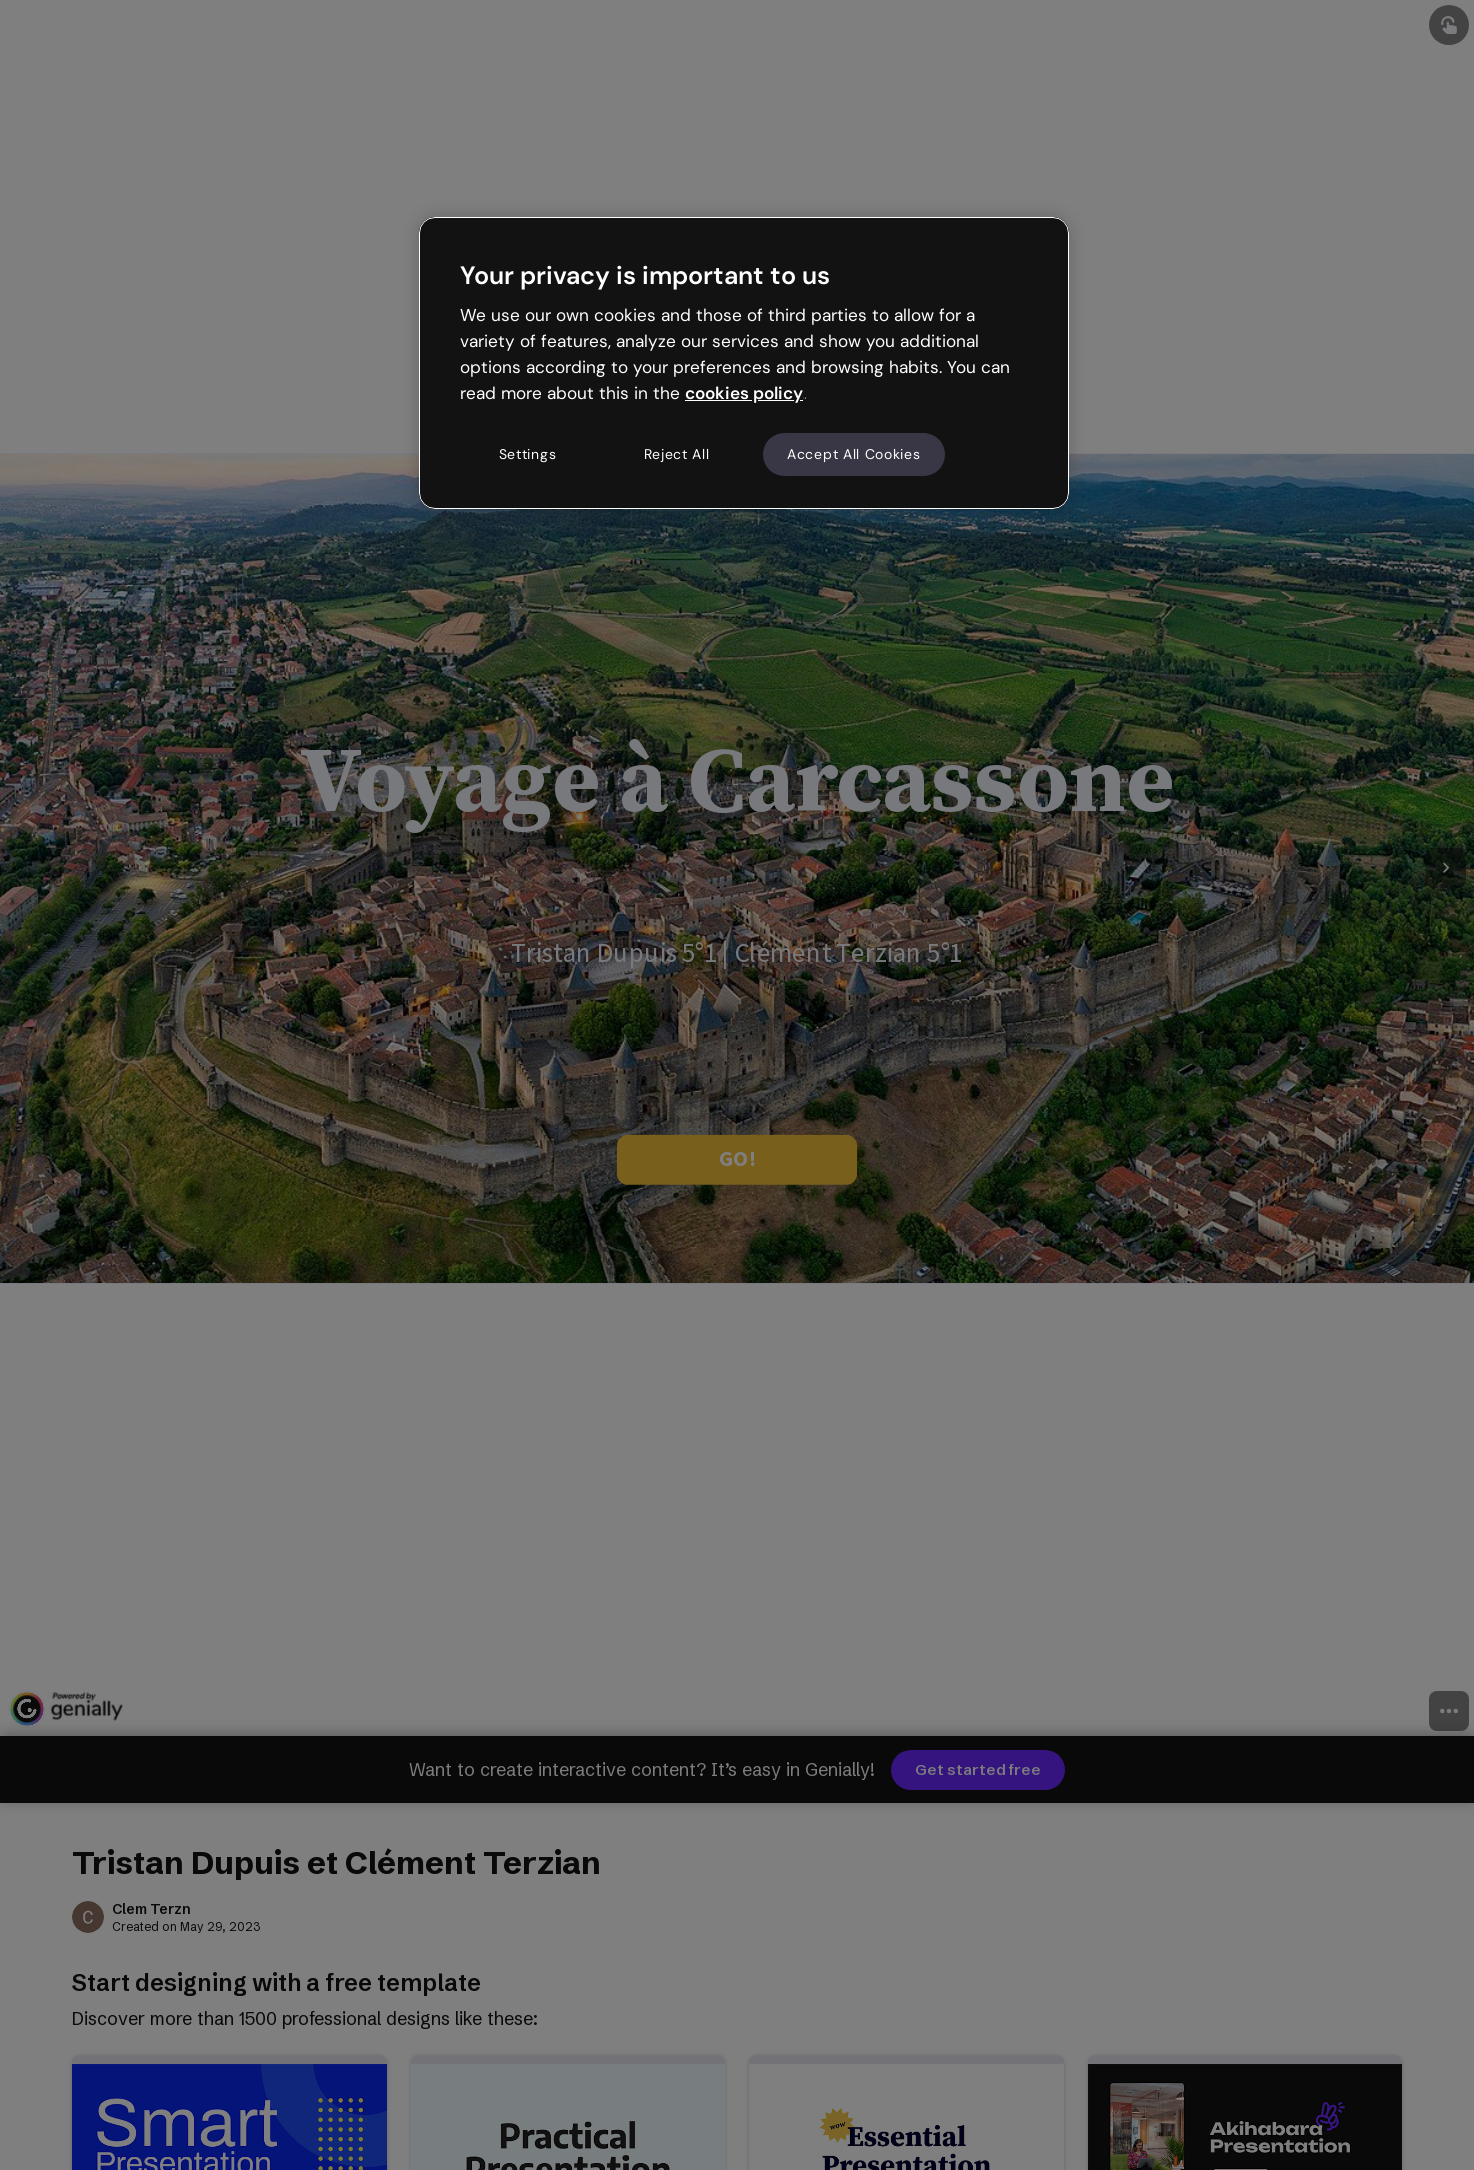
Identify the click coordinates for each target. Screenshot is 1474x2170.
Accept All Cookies (854, 454)
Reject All (677, 454)
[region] (744, 363)
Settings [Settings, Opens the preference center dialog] (528, 454)
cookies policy (744, 393)
